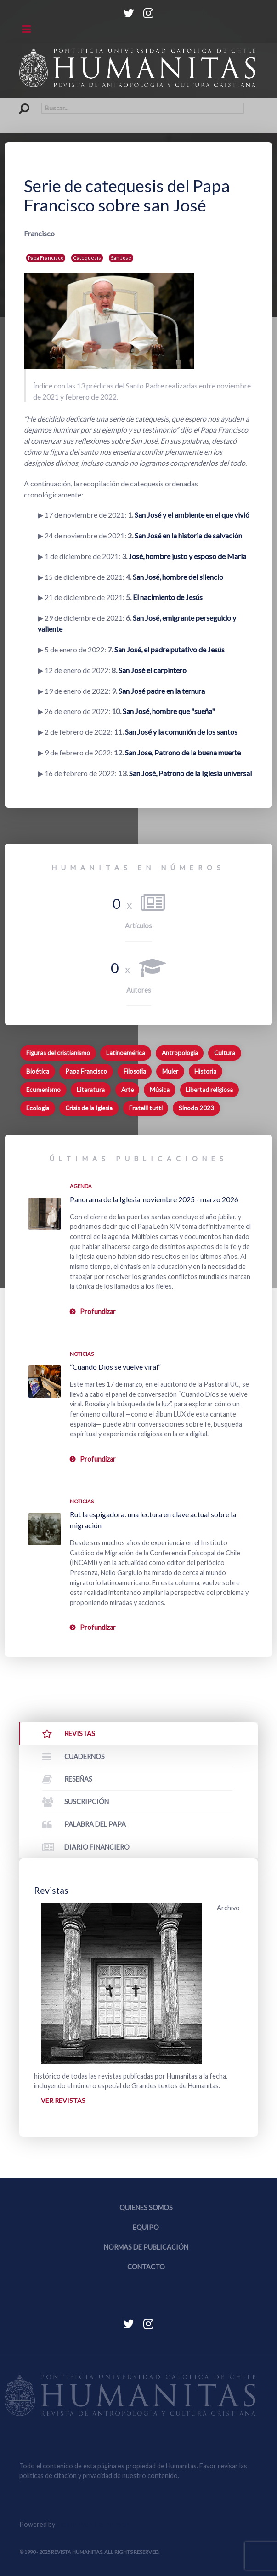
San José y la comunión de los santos (181, 731)
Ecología (37, 1108)
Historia (205, 1071)
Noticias (82, 1354)
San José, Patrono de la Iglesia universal (190, 773)
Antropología (180, 1053)
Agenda (81, 1186)
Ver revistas (62, 2100)
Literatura (91, 1089)
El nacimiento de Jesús (168, 597)
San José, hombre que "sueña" (169, 711)
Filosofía (135, 1071)
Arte (127, 1089)
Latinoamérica (125, 1053)
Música (160, 1089)
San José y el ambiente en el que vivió (192, 514)
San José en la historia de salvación (188, 535)
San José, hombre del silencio (178, 576)
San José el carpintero (153, 670)
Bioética (37, 1071)
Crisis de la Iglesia (89, 1108)
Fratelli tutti (146, 1108)
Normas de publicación (146, 2247)
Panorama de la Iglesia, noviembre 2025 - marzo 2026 (154, 1199)
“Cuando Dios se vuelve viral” (115, 1366)
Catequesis (87, 258)
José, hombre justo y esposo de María (187, 556)
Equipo (146, 2228)
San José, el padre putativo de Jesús (169, 649)
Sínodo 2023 (196, 1108)
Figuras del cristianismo (58, 1053)
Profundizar (98, 1311)
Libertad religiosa (209, 1089)
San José (121, 258)
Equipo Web (93, 2525)
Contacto (146, 2267)
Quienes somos (146, 2207)
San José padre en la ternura (162, 690)
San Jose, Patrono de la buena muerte (183, 752)
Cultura (224, 1053)
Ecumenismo (43, 1089)
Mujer (170, 1071)
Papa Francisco (45, 258)
